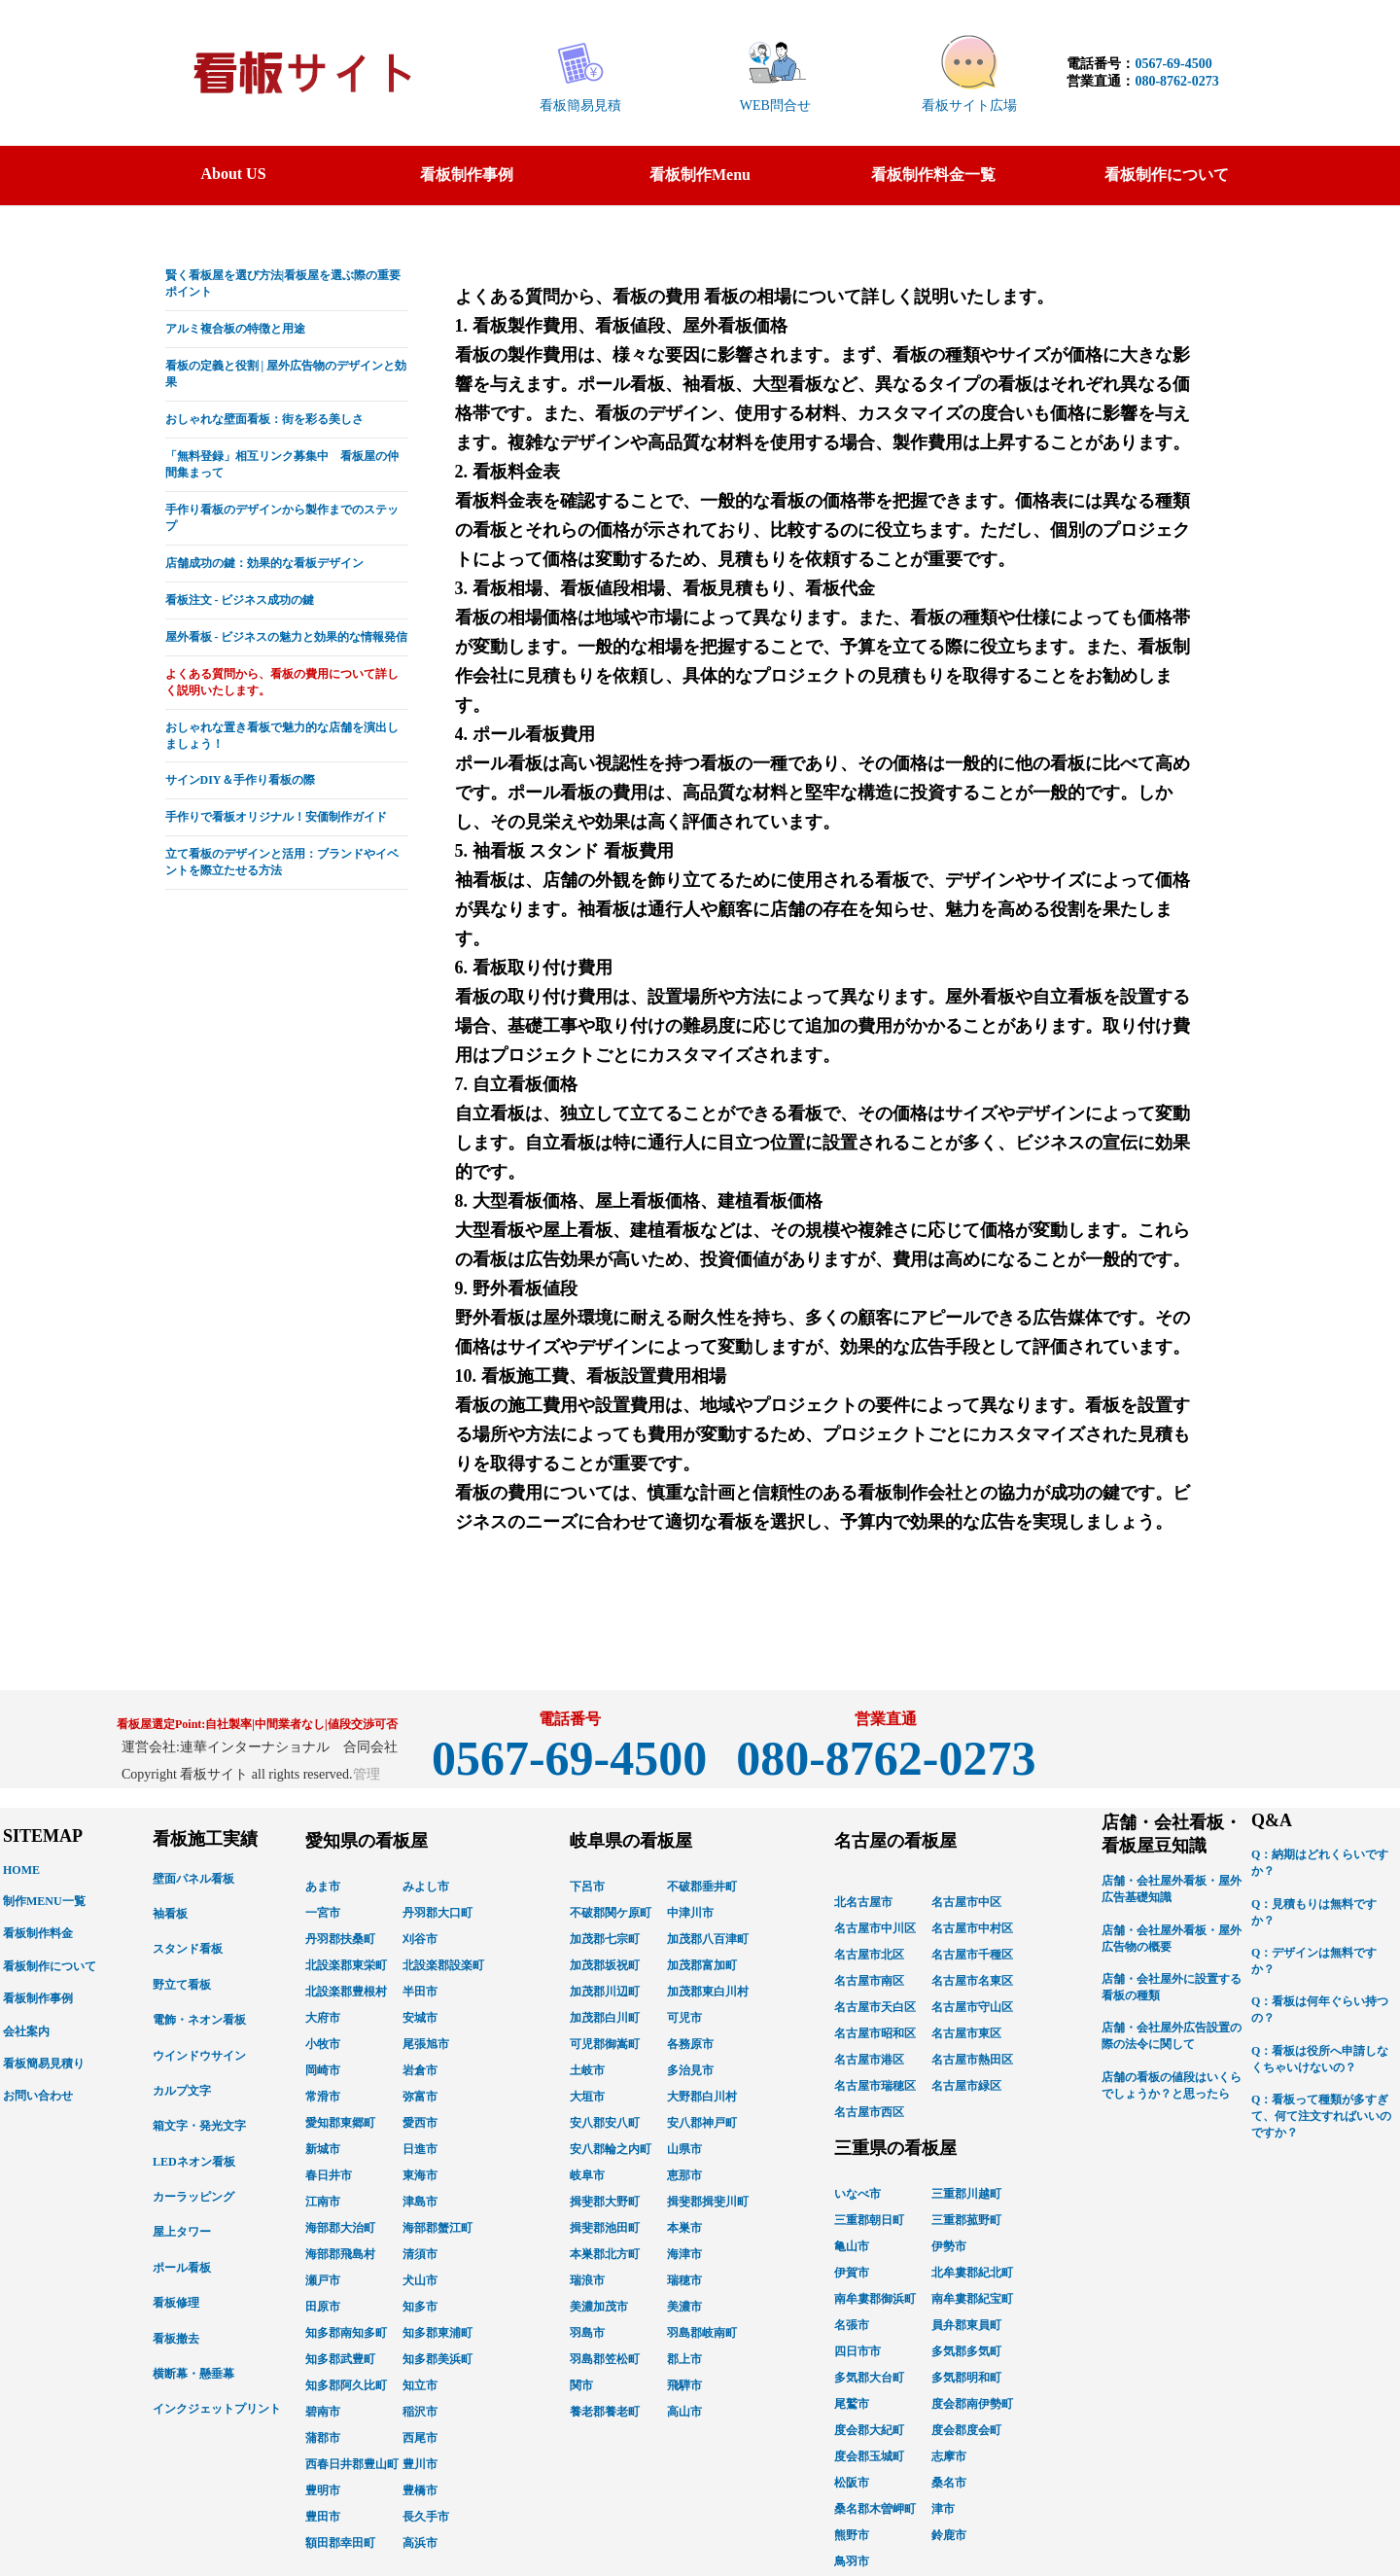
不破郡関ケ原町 (610, 1913)
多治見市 (690, 2070)
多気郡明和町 (966, 2377)
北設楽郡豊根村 (346, 1991)
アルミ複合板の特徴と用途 (235, 328)
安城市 (420, 2018)
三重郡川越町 (966, 2194)
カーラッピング (193, 2197)
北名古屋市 (863, 1902)
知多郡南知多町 (346, 2333)
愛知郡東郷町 (340, 2123)
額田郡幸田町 (340, 2543)
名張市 (851, 2325)
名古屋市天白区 (875, 2007)
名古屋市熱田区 (972, 2059)
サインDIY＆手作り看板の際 (240, 780)
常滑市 (322, 2096)
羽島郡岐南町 (702, 2333)
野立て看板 (182, 1985)
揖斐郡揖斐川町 (708, 2201)
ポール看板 (182, 2268)
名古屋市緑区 (966, 2086)
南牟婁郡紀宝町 (972, 2299)
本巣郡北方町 (605, 2254)
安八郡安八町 (605, 2123)
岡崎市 (322, 2070)
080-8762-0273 (1176, 81)
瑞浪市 (587, 2280)
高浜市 (420, 2543)
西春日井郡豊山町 (352, 2464)
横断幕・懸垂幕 (193, 2374)
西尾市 (420, 2438)
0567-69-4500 (1173, 63)
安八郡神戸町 (702, 2123)
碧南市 (322, 2411)
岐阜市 (587, 2175)
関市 (581, 2385)
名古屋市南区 (869, 1981)
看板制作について (49, 1966)
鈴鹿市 (948, 2535)
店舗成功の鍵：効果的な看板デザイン (264, 563)
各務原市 (690, 2044)
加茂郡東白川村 (708, 1991)
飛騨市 (684, 2385)
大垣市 (587, 2096)
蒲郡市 (322, 2438)
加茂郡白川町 (605, 2018)
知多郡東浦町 (437, 2333)
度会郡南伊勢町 (972, 2404)
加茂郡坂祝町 (605, 1965)
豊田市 (322, 2516)
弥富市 (420, 2096)
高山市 (684, 2411)
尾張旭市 (425, 2044)
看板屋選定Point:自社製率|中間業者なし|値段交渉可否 (257, 1724)
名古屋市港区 (869, 2059)
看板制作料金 (38, 1933)
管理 (366, 1774)
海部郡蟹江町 (437, 2228)
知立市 (420, 2385)
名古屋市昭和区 (875, 2033)
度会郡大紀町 (869, 2430)
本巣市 (684, 2228)
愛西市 (420, 2123)
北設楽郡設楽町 (443, 1965)
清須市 (420, 2254)
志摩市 (948, 2456)
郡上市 (684, 2359)
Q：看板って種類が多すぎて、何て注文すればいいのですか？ (1321, 2116)
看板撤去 (176, 2339)
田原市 (322, 2306)
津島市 (420, 2201)
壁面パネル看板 (193, 1879)
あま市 (322, 1886)
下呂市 (587, 1886)
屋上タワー (182, 2232)
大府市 (322, 2018)
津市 (943, 2509)
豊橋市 (420, 2490)
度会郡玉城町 (869, 2456)
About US (232, 173)
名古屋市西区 (869, 2112)
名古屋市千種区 (972, 1954)
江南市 (322, 2201)
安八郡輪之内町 (610, 2149)
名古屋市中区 (966, 1902)
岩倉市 (420, 2070)
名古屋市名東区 (972, 1981)
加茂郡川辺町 (605, 1991)
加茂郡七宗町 (605, 1939)
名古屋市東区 (966, 2033)
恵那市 (684, 2175)
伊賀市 (851, 2272)
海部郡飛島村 (340, 2254)
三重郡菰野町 (966, 2220)
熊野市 (851, 2535)
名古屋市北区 (869, 1954)
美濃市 (684, 2306)
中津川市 (690, 1913)
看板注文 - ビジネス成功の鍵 (240, 600)
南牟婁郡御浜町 (875, 2299)
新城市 (322, 2149)
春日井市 (328, 2175)
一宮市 (322, 1913)
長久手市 (425, 2516)
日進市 (420, 2149)
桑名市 (948, 2482)
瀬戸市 (322, 2280)
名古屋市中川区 (875, 1928)
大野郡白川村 (702, 2096)
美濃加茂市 (599, 2306)
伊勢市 (948, 2246)
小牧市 (322, 2044)
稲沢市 (420, 2411)
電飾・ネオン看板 (199, 2020)
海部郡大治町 (340, 2228)
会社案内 (26, 2031)
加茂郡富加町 (702, 1965)
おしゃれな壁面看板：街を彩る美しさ (264, 419)
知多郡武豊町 (340, 2359)
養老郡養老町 (605, 2411)
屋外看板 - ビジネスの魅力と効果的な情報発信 (286, 637)
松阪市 (851, 2482)
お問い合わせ (38, 2095)
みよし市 (425, 1886)
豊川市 (420, 2464)
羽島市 (587, 2333)
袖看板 (170, 1914)
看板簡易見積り (44, 2063)
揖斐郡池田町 (605, 2228)
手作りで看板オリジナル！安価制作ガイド (276, 817)
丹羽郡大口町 (437, 1913)
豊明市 (322, 2490)
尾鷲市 (851, 2404)
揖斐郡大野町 (605, 2201)
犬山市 (420, 2280)
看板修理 (176, 2303)
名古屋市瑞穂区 (875, 2086)
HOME (21, 1870)
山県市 (684, 2149)
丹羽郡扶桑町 (340, 1939)
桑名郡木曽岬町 (875, 2509)
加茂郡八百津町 (708, 1939)
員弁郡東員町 (966, 2325)
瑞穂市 (684, 2280)
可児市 (684, 2018)
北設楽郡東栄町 (346, 1965)
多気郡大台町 (869, 2377)
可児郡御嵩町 (605, 2044)
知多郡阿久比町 (346, 2385)
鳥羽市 (851, 2561)
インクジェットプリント (217, 2409)
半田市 (420, 1991)
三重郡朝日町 (869, 2220)
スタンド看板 (188, 1949)
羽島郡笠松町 (605, 2359)
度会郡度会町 (966, 2430)
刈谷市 (420, 1939)
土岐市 (587, 2070)
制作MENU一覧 (44, 1901)
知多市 (420, 2306)
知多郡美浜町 (437, 2359)
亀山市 (851, 2246)
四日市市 (857, 2351)
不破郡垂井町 (702, 1886)
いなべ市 (857, 2194)
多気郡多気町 (966, 2351)
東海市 (420, 2175)
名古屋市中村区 (972, 1928)
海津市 (684, 2254)
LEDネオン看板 (194, 2162)
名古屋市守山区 (972, 2007)
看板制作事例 (38, 1998)
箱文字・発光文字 (199, 2126)
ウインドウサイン (199, 2056)
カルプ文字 (182, 2091)
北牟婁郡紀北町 (972, 2272)
